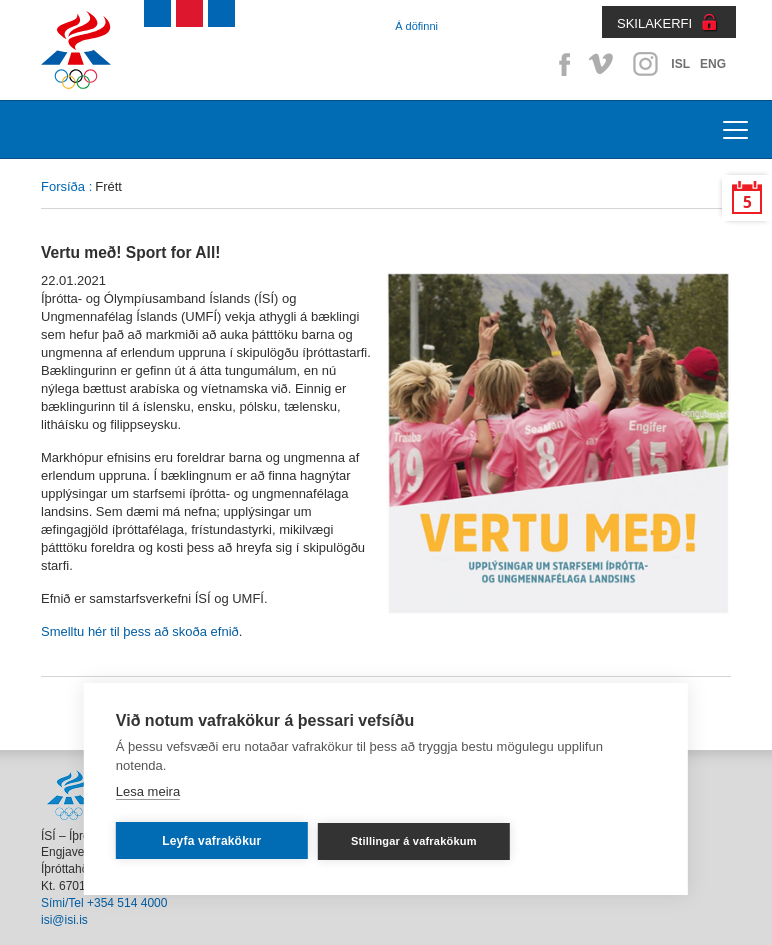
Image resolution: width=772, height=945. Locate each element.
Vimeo (603, 64)
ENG (713, 64)
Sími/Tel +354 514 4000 (104, 903)
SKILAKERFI (654, 23)
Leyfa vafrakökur (211, 841)
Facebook (561, 64)
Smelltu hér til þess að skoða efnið (140, 631)
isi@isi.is (64, 920)
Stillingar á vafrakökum (414, 841)
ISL (680, 64)
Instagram (645, 64)
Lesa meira (148, 791)
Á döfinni (416, 26)
